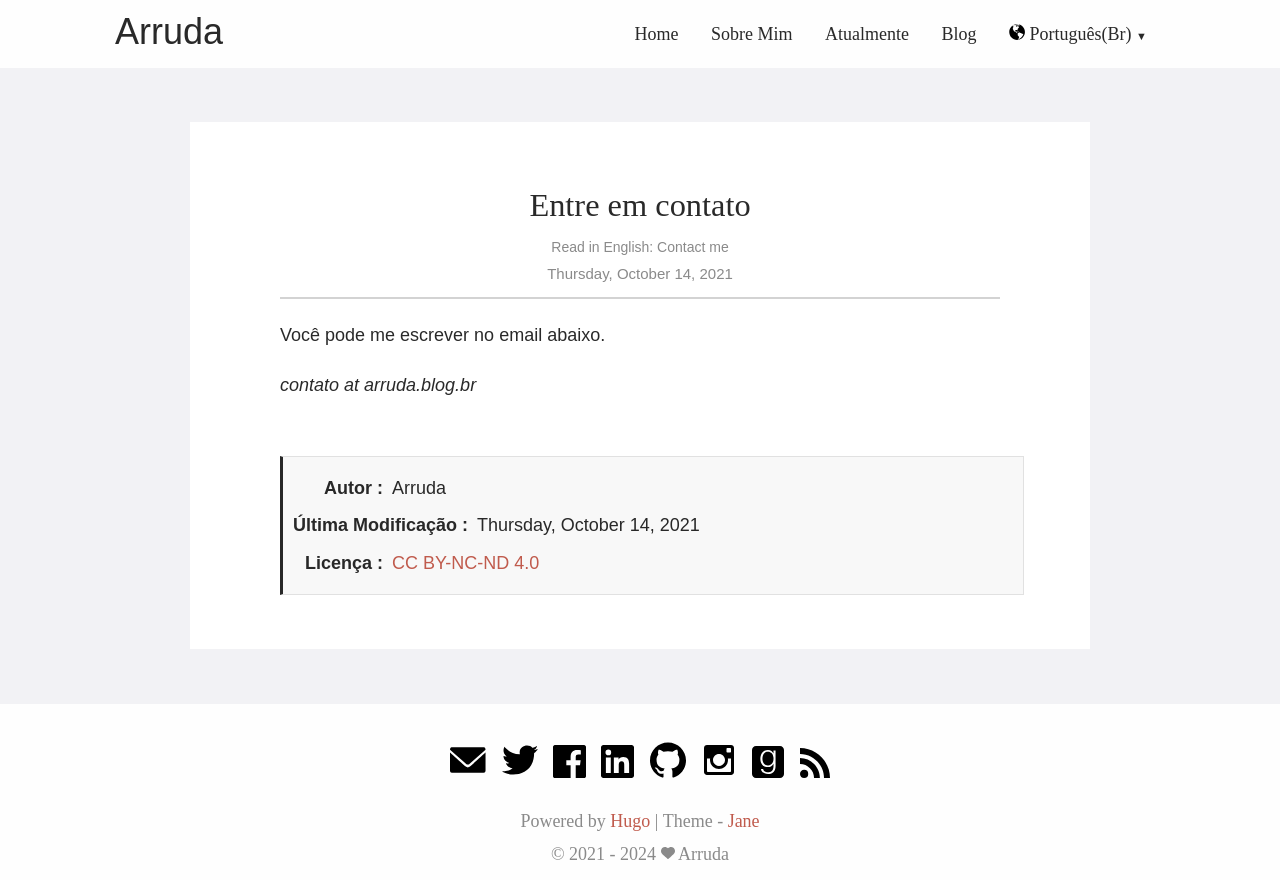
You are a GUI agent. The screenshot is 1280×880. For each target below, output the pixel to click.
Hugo (630, 821)
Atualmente (867, 34)
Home (657, 34)
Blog (959, 34)
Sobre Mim (752, 34)
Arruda (169, 31)
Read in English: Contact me (639, 247)
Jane (744, 821)
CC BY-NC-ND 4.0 (465, 563)
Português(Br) (1072, 34)
